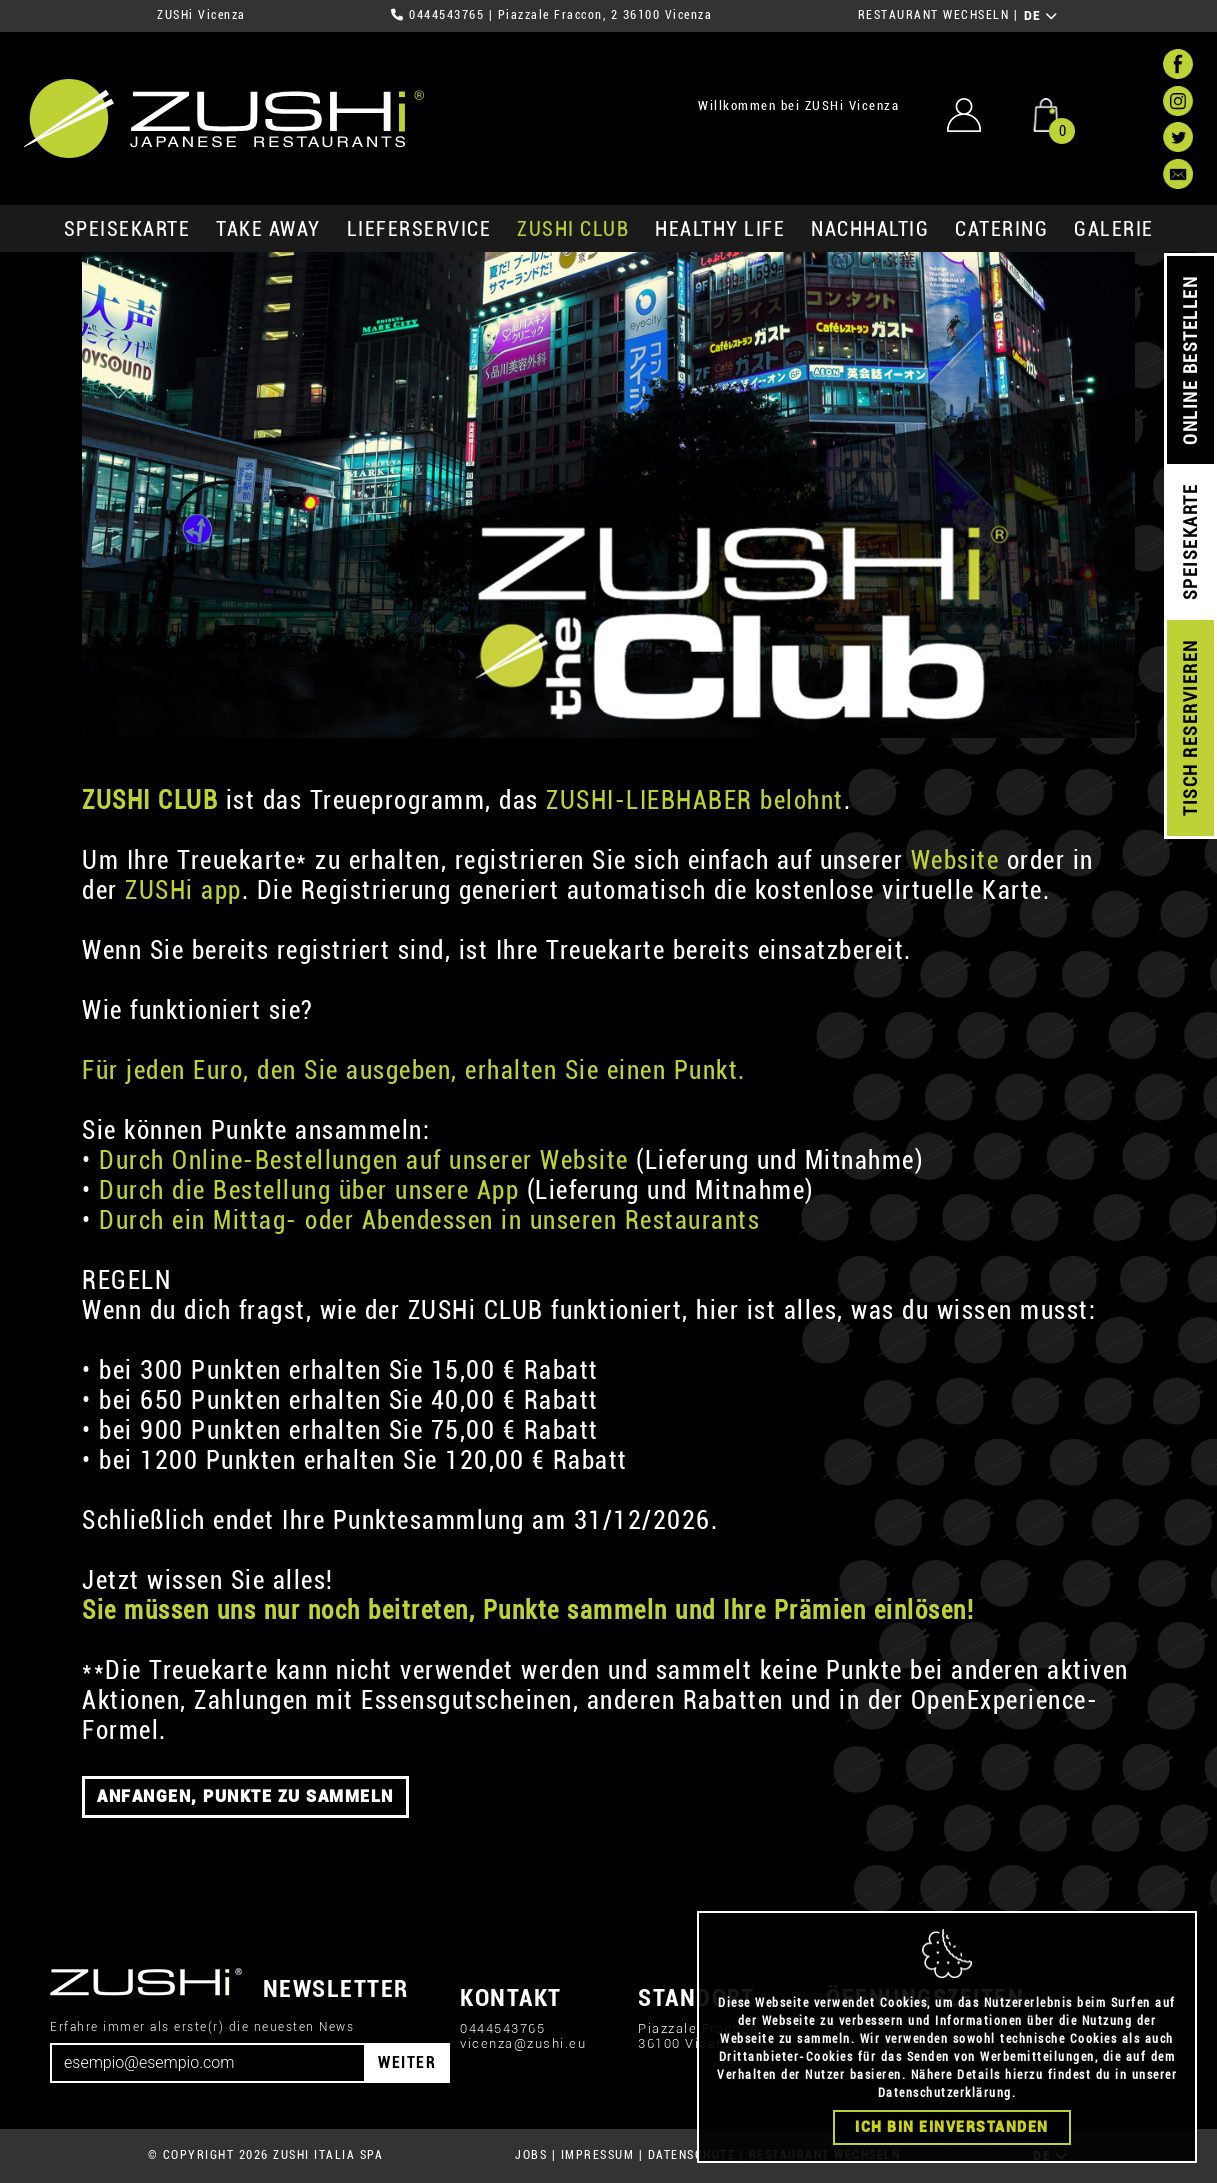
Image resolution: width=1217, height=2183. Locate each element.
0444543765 (446, 15)
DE (1041, 16)
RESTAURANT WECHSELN (934, 15)
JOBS (531, 2155)
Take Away (268, 229)
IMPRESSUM (598, 2155)
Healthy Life (720, 229)
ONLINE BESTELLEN (1190, 360)
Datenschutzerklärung (945, 2093)
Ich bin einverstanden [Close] (952, 2127)
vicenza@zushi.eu (523, 2043)
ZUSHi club (573, 229)
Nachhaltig (870, 229)
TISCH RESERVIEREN (1190, 728)
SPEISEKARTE (127, 229)
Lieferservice (419, 229)
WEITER (407, 2062)
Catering (1001, 229)
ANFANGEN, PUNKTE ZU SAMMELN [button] (245, 1796)
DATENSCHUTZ (692, 2155)
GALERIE (1114, 229)
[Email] (208, 2063)
